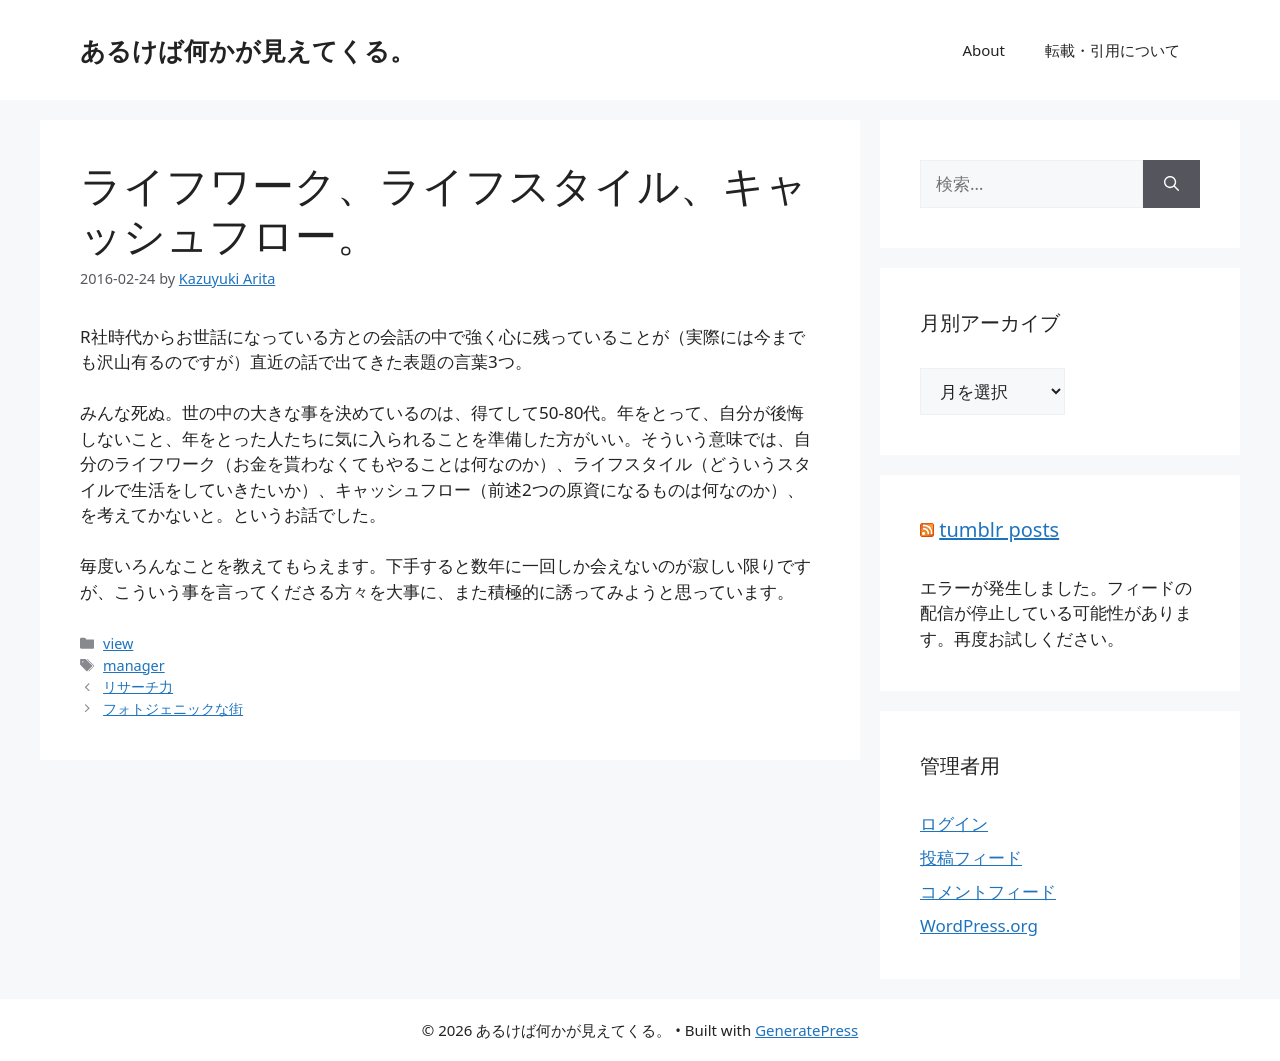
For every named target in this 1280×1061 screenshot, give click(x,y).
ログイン (954, 823)
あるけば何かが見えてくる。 (247, 50)
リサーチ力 (138, 686)
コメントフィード (988, 891)
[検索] (1171, 184)
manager (134, 665)
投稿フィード (971, 857)
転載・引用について (1112, 50)
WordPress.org (979, 925)
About (983, 50)
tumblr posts (999, 529)
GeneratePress (806, 1030)
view (118, 643)
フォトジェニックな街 (173, 708)
